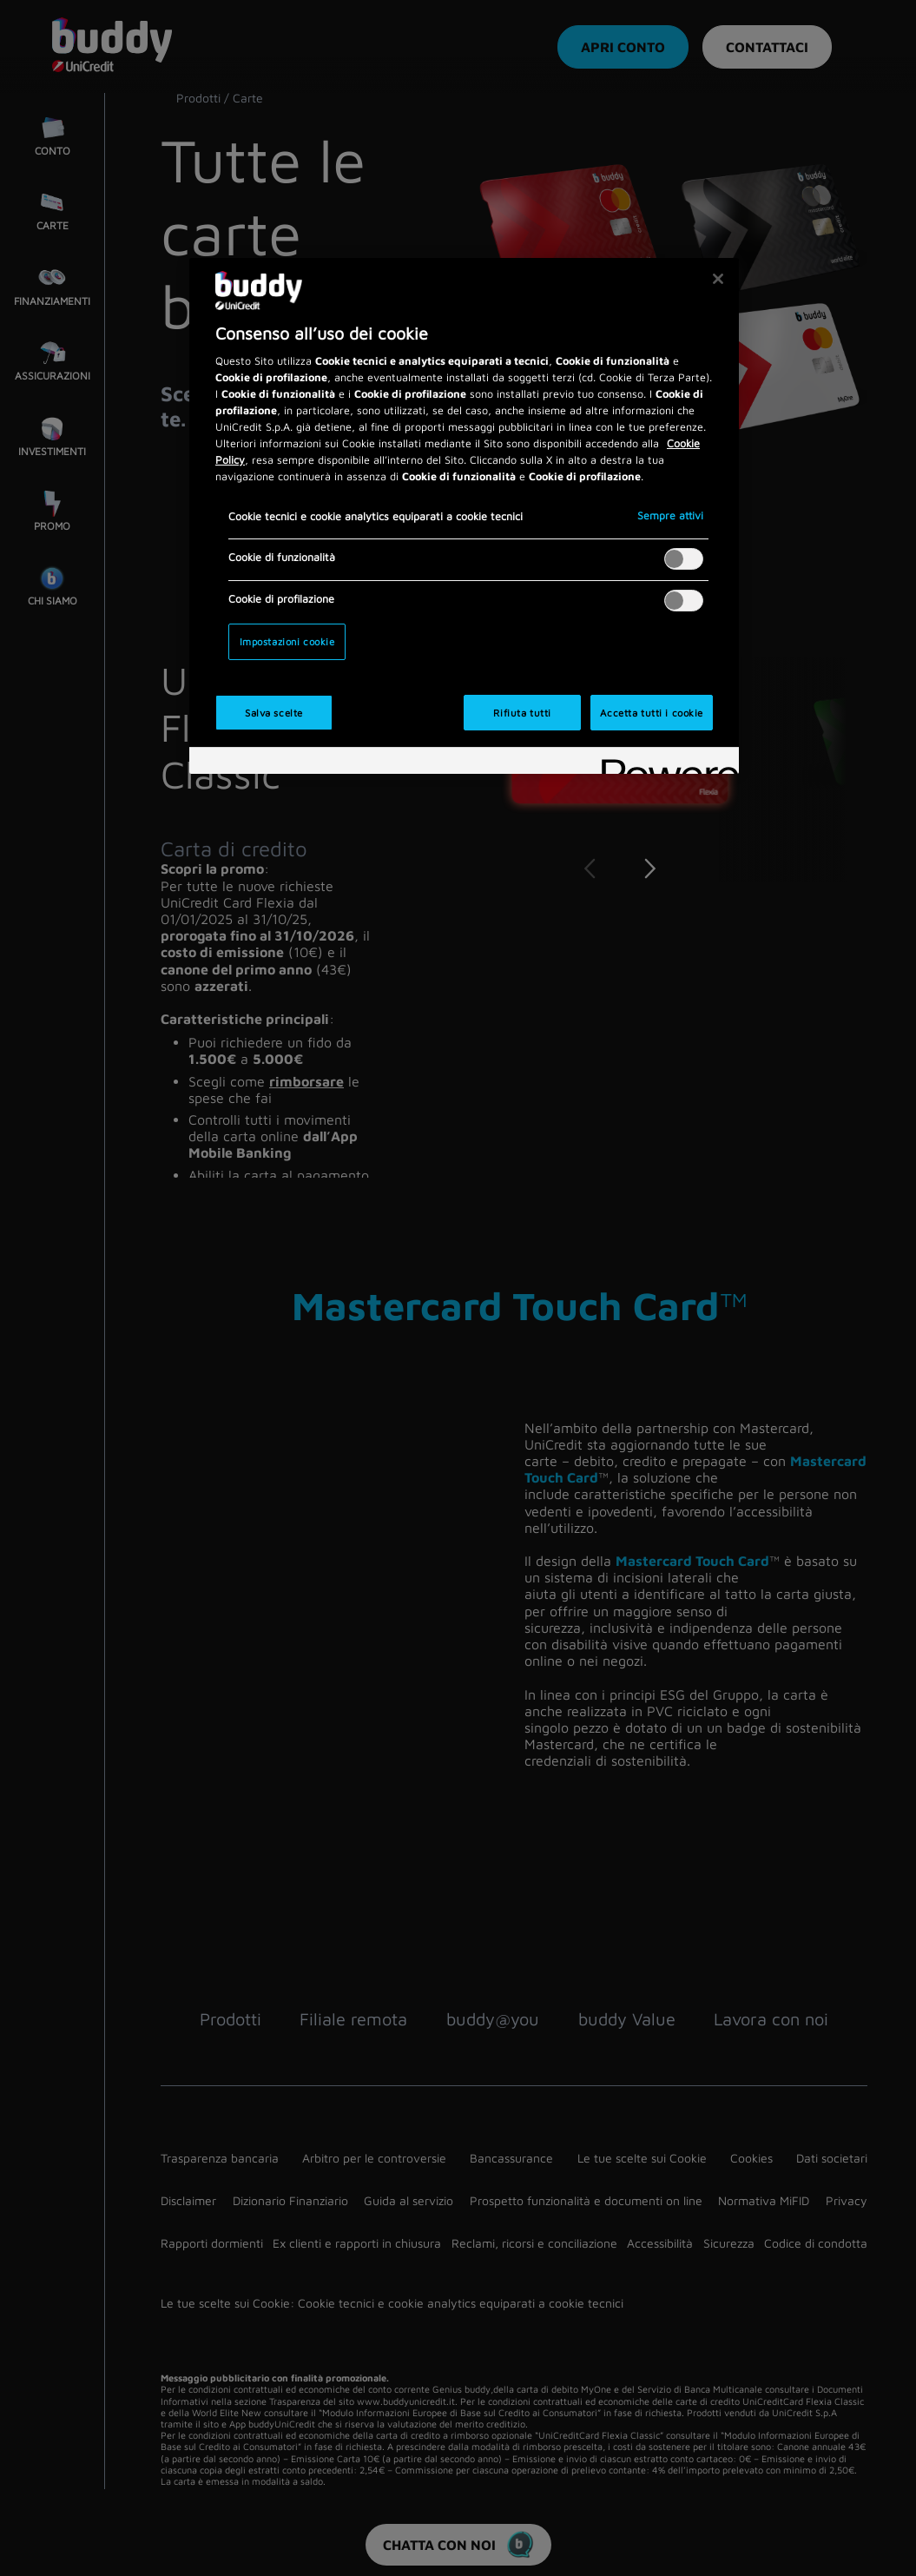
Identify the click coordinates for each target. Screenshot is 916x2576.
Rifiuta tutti (521, 712)
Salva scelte (274, 712)
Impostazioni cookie (287, 641)
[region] (464, 516)
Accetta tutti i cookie (651, 712)
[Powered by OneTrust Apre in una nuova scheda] (664, 763)
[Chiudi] (718, 279)
